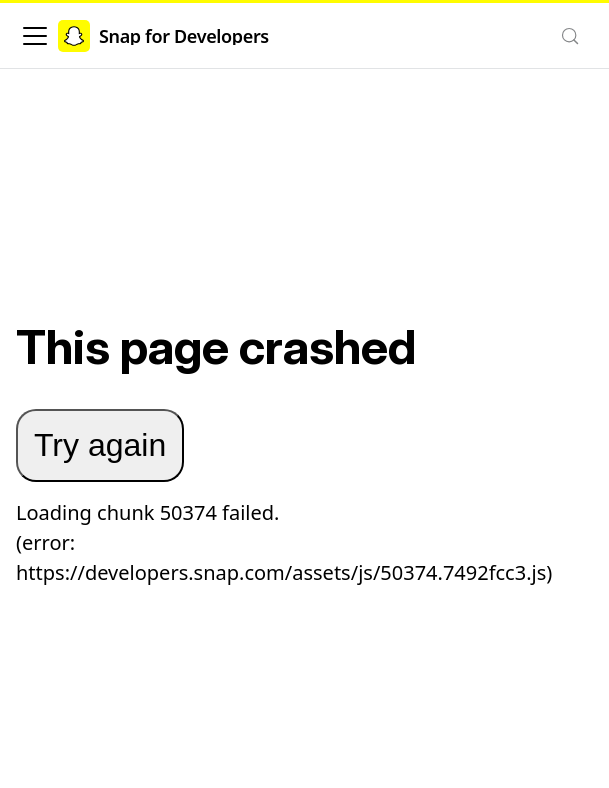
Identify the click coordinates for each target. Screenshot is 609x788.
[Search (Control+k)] (570, 36)
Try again (100, 445)
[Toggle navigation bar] (35, 36)
